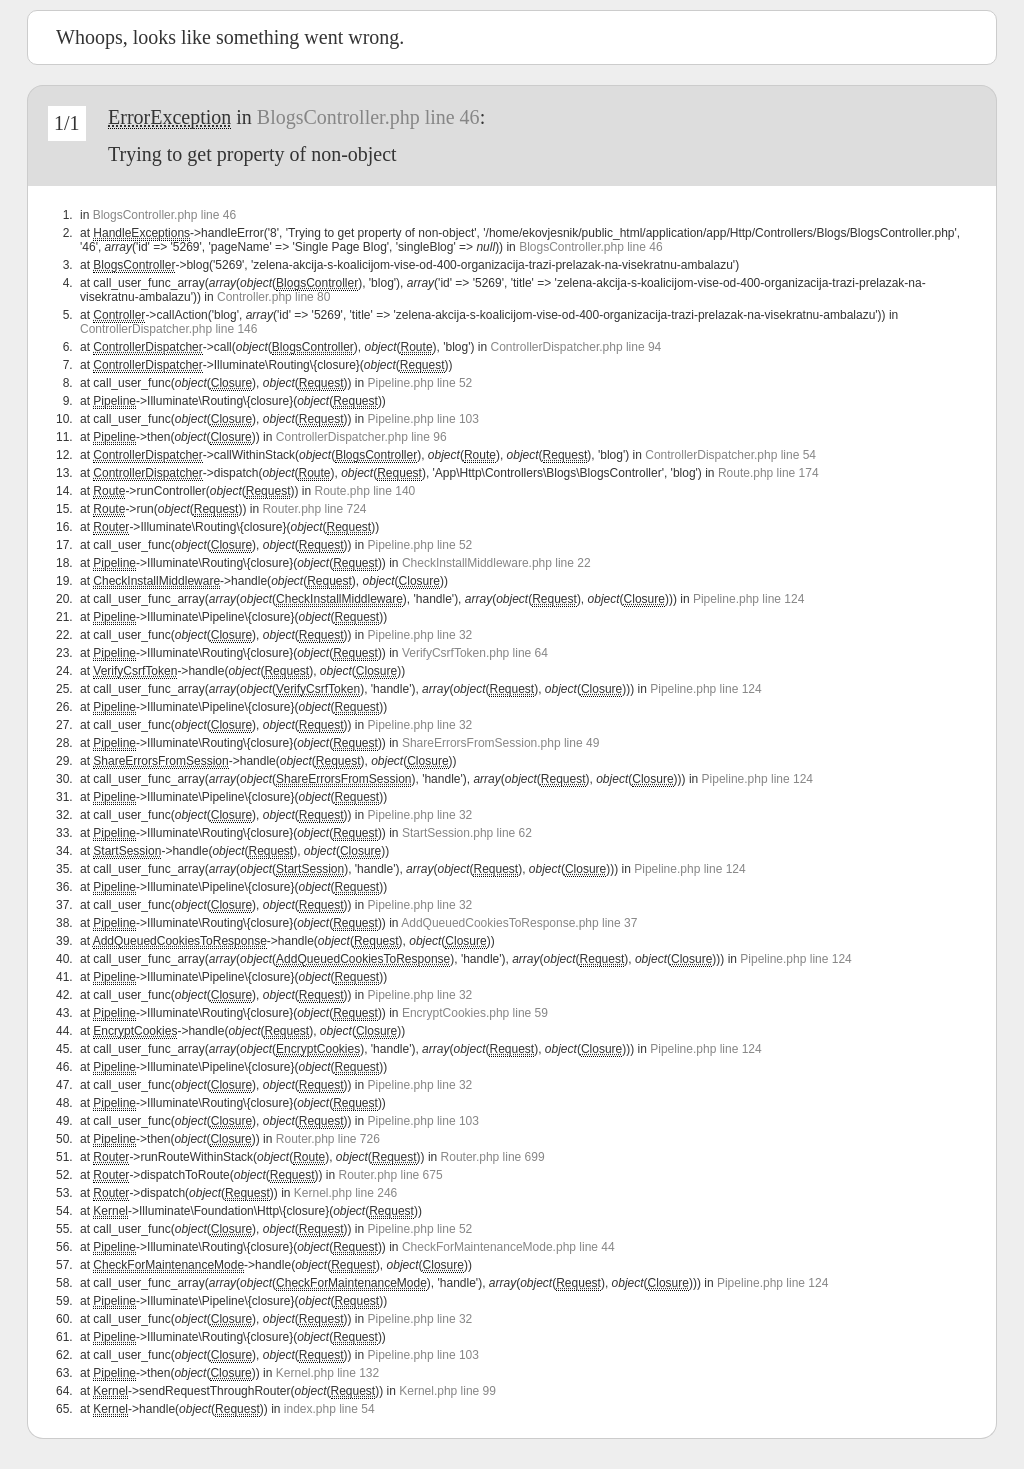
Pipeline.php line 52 (420, 383)
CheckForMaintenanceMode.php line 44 (508, 1247)
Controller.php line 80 (273, 297)
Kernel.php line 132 (327, 1373)
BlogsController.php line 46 (368, 117)
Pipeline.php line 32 (420, 635)
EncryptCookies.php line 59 (475, 1013)
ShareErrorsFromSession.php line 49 (500, 743)
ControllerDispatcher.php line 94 (576, 347)
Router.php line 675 (391, 1175)
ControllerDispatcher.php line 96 (361, 437)
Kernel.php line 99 (447, 1391)
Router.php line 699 (493, 1157)
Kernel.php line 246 (345, 1193)
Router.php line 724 (314, 509)
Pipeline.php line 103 (423, 419)
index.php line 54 (329, 1409)
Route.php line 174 (768, 473)
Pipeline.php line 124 (748, 599)
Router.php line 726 (328, 1139)
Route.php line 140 (364, 491)
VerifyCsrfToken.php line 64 (475, 653)
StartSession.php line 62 (467, 833)
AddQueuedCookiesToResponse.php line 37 (519, 923)
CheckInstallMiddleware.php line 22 (496, 563)
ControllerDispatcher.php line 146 (168, 329)
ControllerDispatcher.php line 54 (730, 455)
